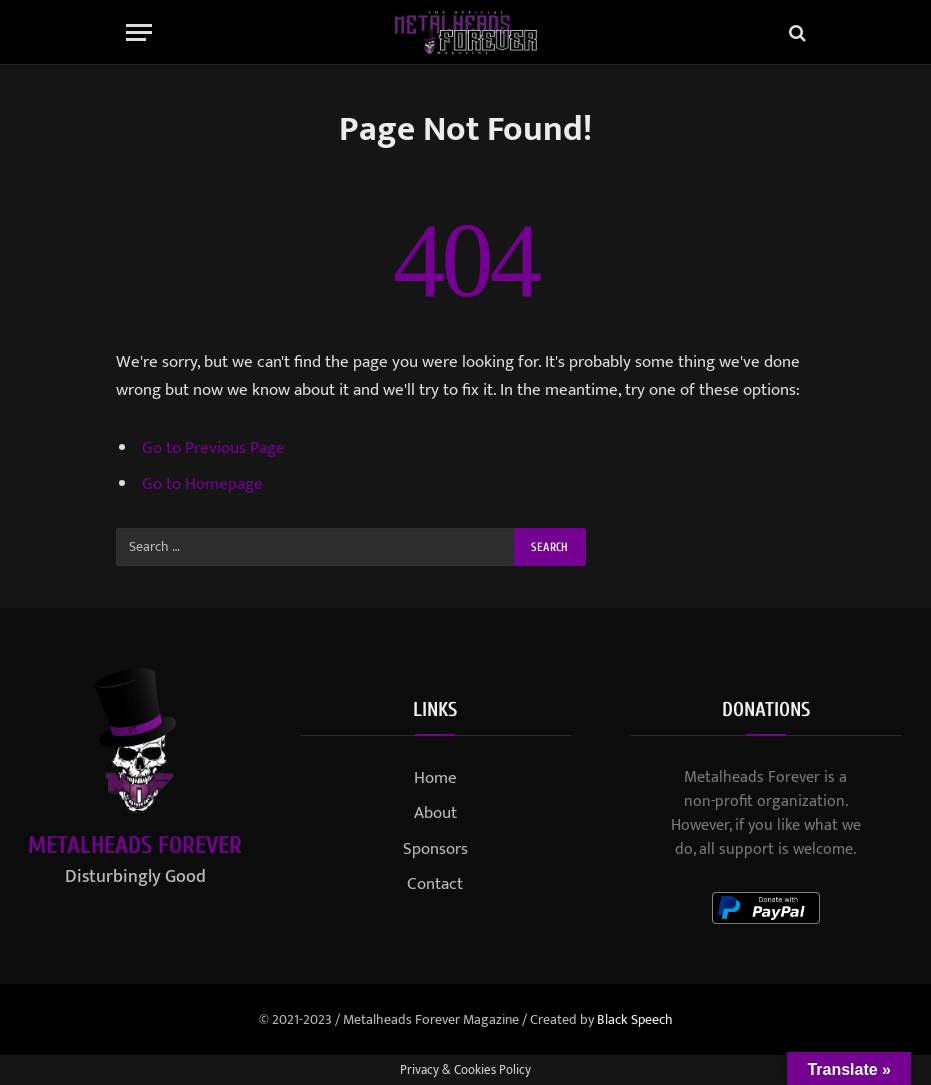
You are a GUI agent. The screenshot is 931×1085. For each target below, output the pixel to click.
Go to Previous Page (213, 448)
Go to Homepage (202, 484)
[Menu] (139, 32)
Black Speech (635, 1019)
